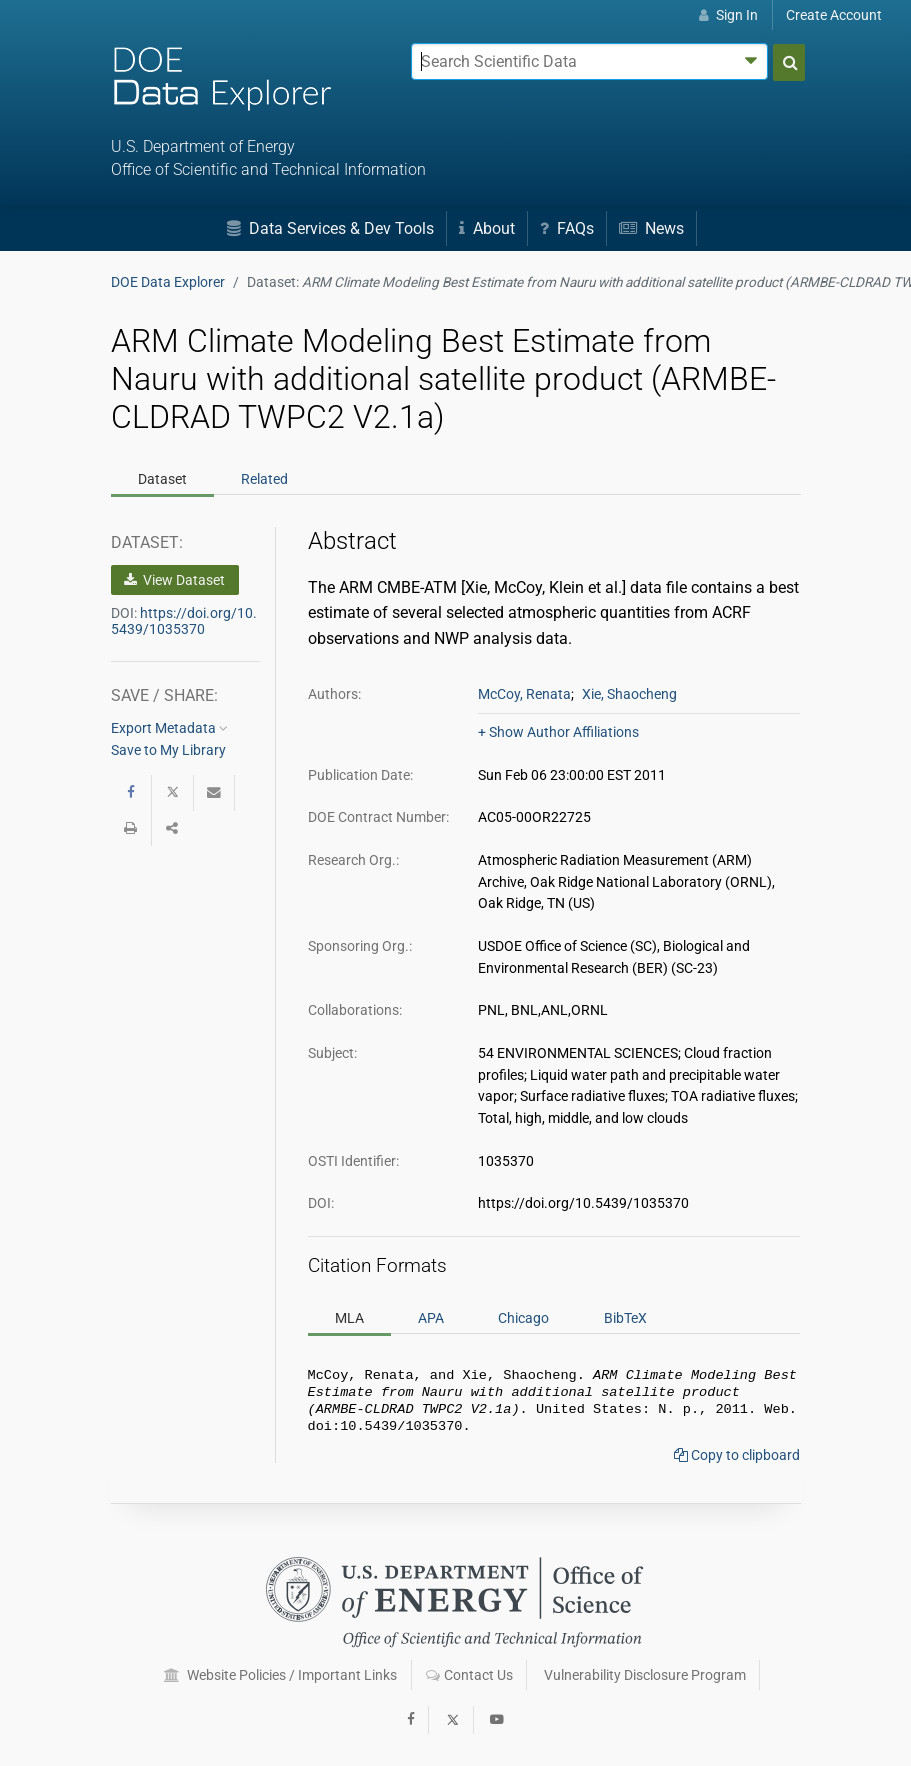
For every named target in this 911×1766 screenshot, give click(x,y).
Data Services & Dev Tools (330, 228)
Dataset (162, 479)
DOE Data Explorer (168, 282)
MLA (349, 1318)
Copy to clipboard (737, 1463)
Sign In (728, 15)
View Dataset (174, 580)
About (487, 228)
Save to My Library (168, 750)
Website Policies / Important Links (280, 1675)
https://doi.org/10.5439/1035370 (184, 621)
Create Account (834, 15)
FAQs (567, 228)
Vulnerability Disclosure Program (645, 1675)
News (651, 228)
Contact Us (469, 1675)
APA (431, 1318)
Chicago (523, 1318)
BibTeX (625, 1318)
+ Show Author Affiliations (558, 732)
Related (264, 479)
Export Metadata (169, 728)
